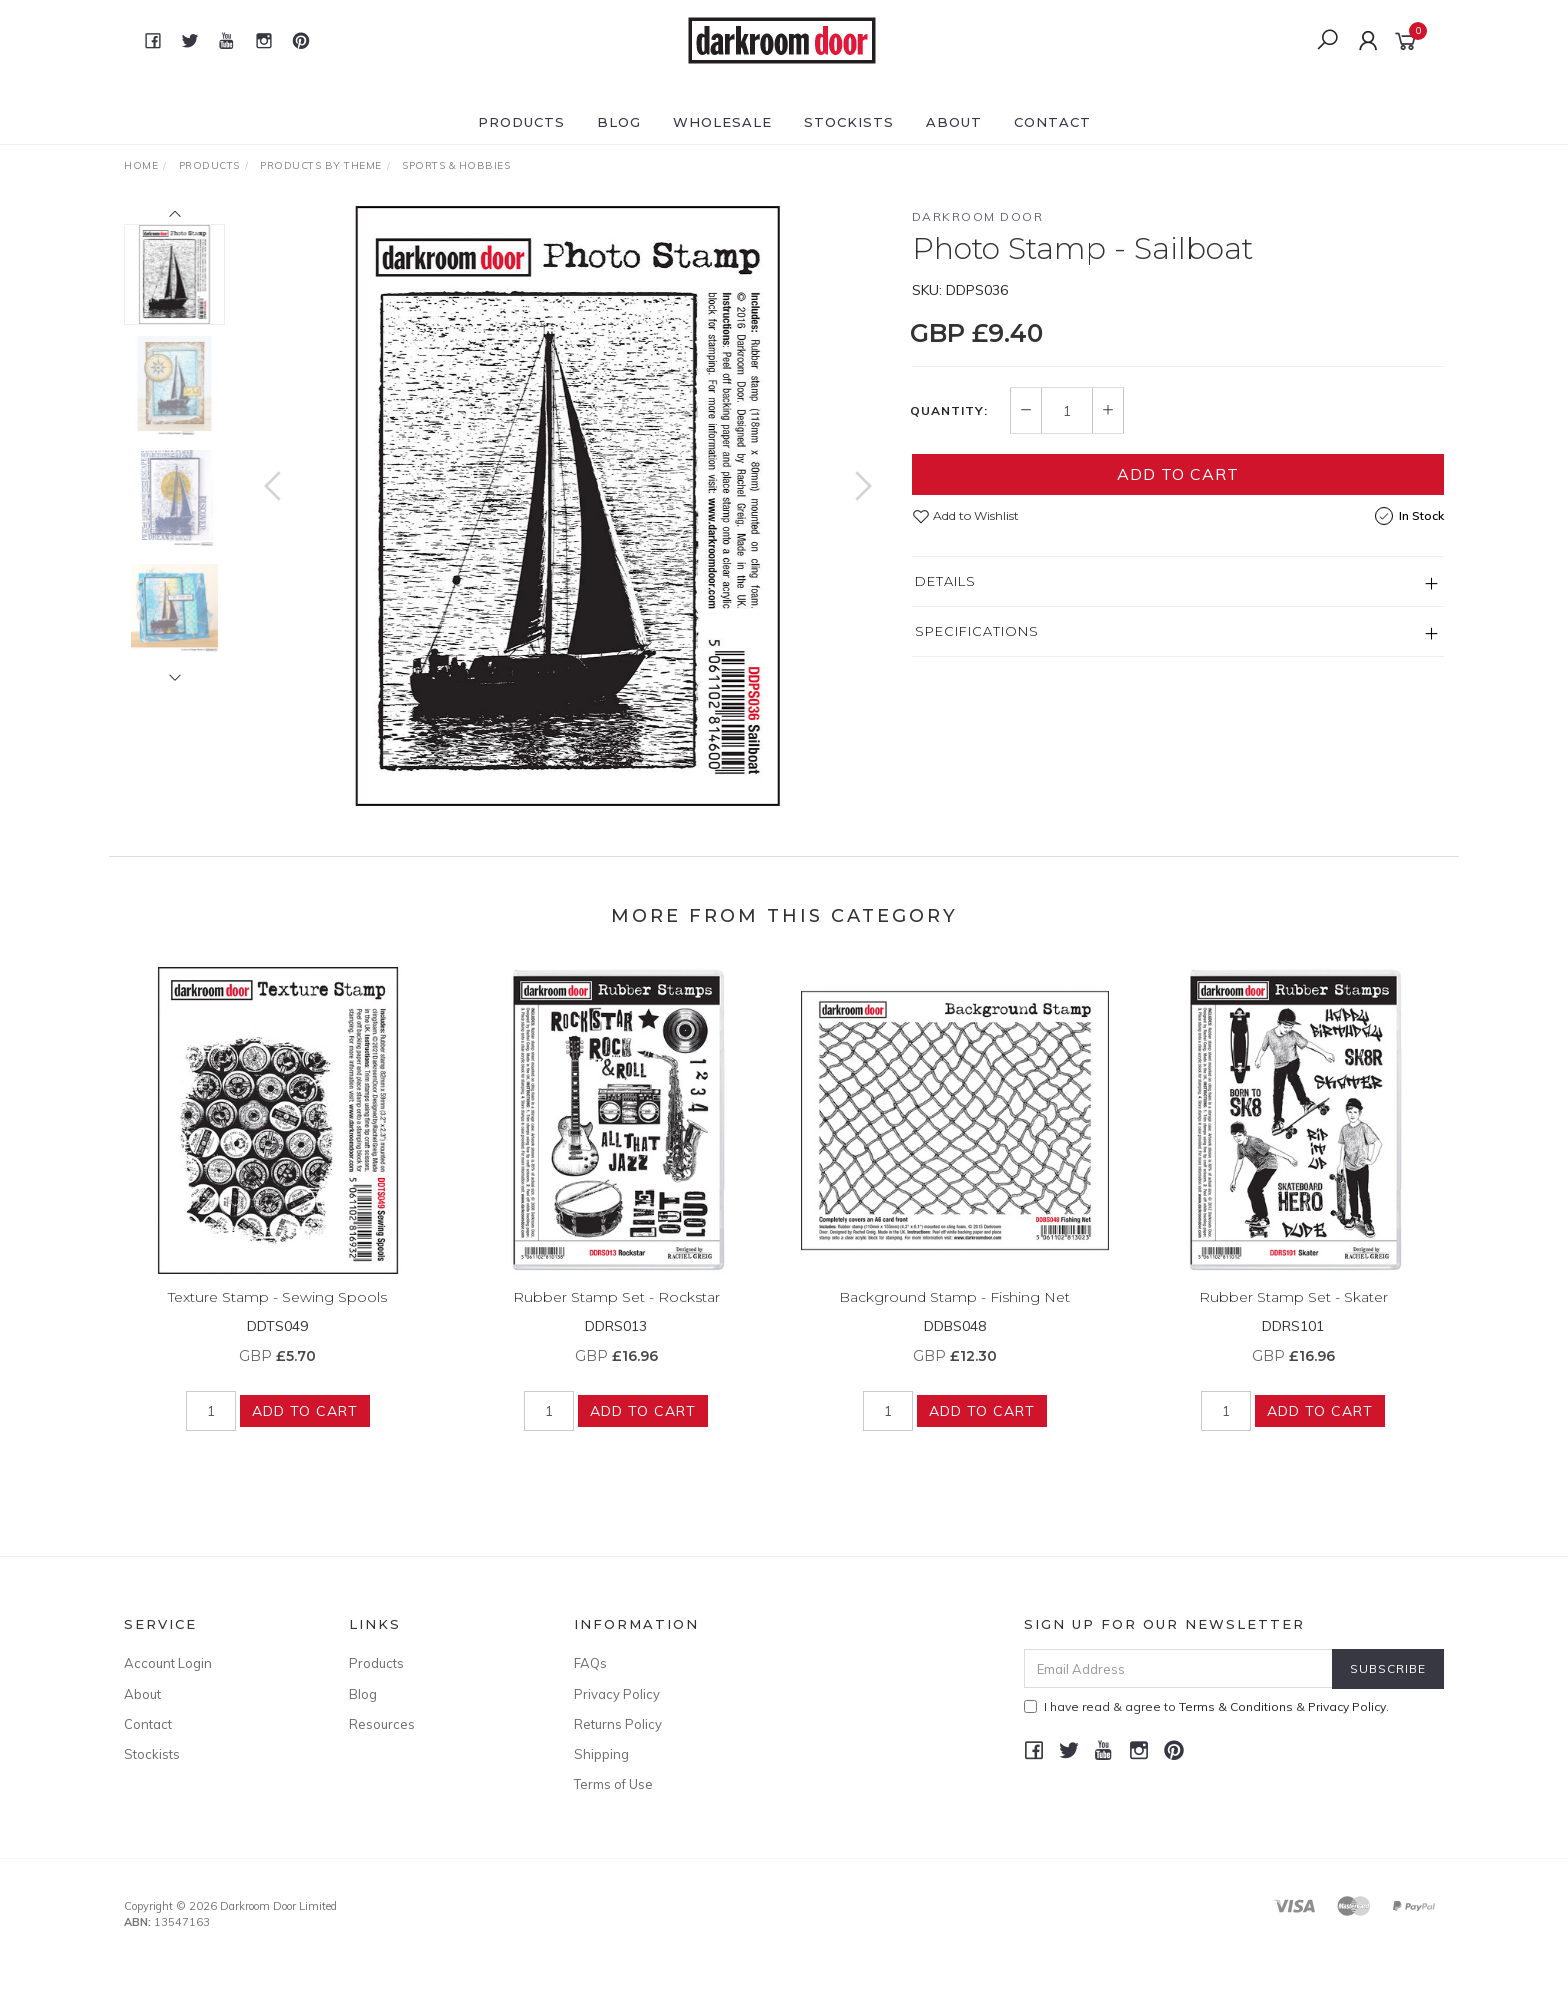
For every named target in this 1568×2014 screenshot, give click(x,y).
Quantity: (949, 411)
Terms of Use (613, 1784)
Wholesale (722, 122)
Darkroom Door (978, 216)
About (954, 122)
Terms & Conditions (1236, 1706)
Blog (619, 122)
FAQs (590, 1663)
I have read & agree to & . (1206, 1706)
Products (521, 122)
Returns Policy (618, 1724)
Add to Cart (1178, 474)
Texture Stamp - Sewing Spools (277, 1318)
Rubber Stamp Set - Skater (1293, 1318)
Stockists (849, 122)
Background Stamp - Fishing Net (954, 1318)
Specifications (977, 631)
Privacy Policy (617, 1694)
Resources (382, 1724)
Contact (1052, 122)
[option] (568, 506)
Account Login (168, 1663)
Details (945, 581)
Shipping (601, 1754)
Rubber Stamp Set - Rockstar (616, 1318)
